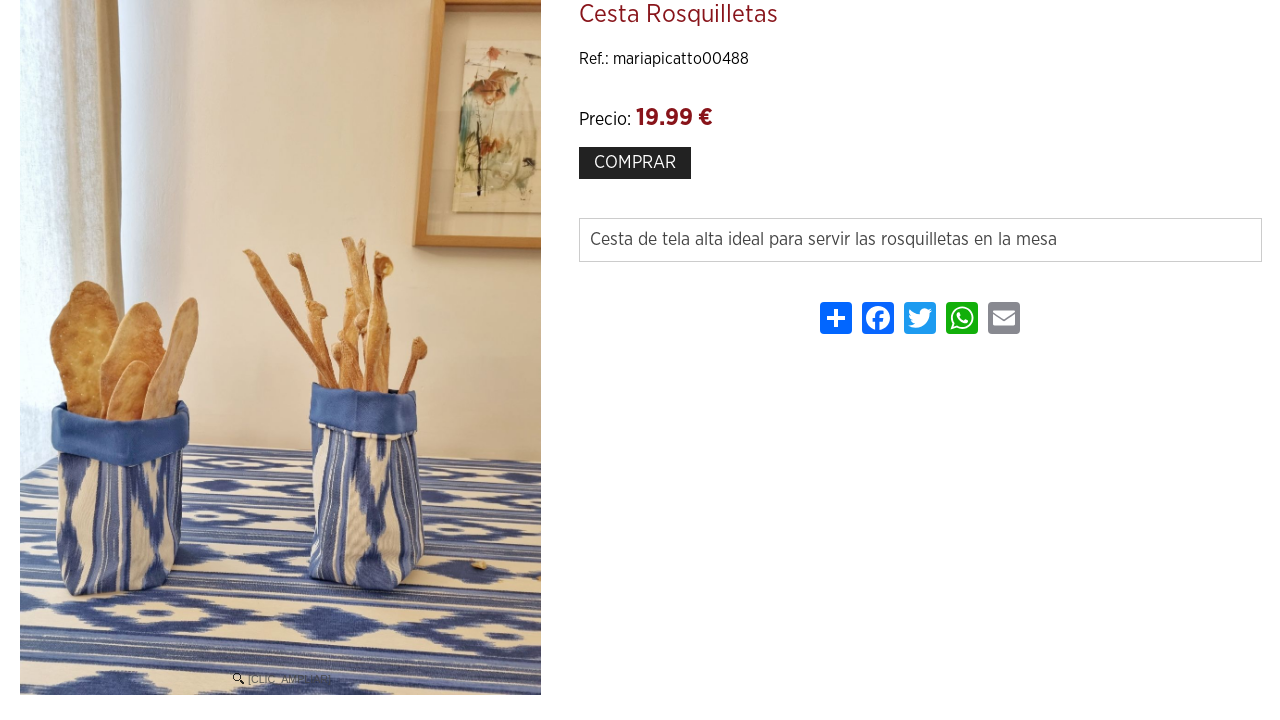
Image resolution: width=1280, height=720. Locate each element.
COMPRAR (635, 163)
